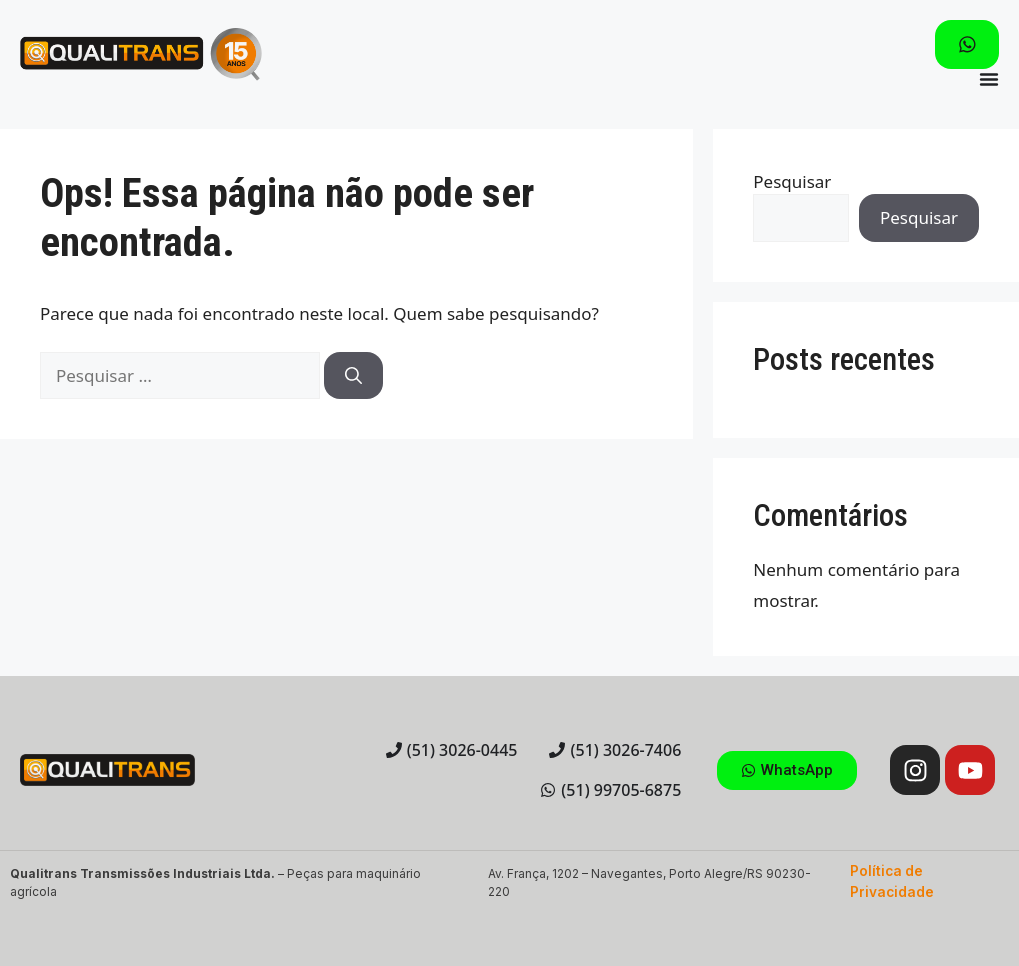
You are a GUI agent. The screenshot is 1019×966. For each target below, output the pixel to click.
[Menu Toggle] (989, 79)
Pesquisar (792, 181)
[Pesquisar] (353, 376)
